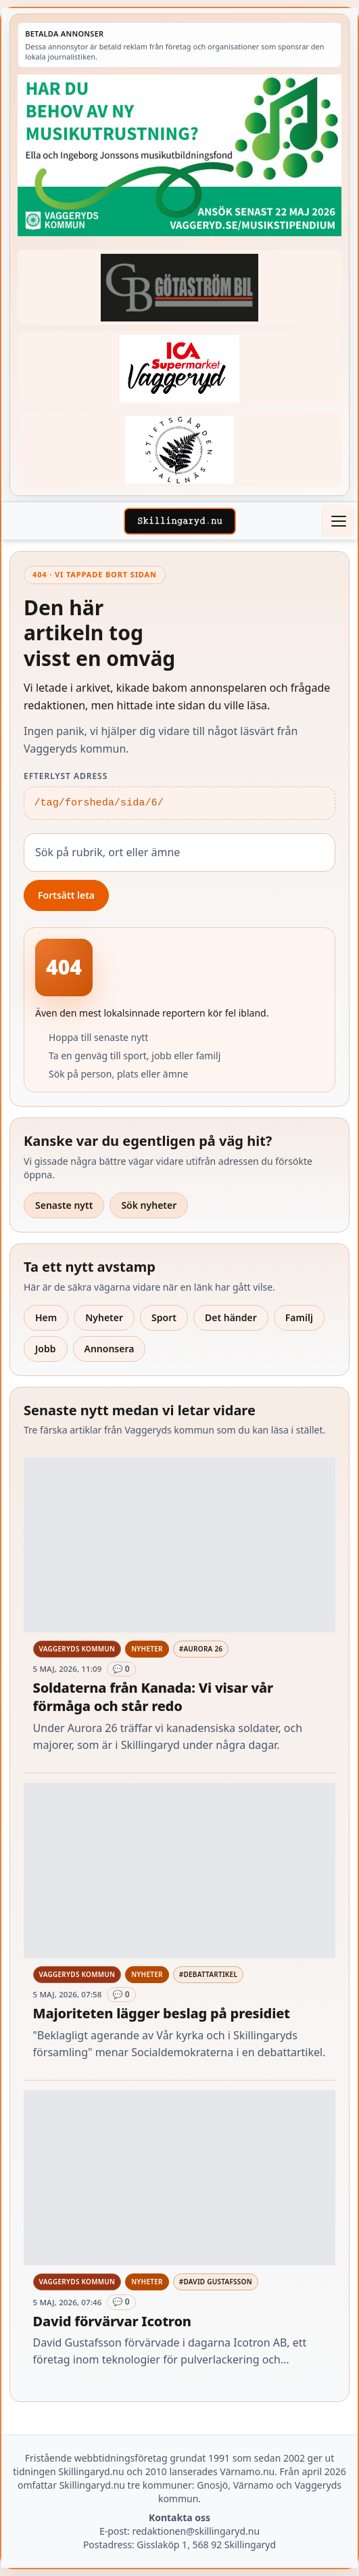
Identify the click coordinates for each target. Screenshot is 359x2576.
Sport (163, 1317)
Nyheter (104, 1317)
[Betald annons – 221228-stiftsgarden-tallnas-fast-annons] (179, 449)
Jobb (45, 1348)
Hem (46, 1317)
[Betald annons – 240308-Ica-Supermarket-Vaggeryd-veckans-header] (179, 368)
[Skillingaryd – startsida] (180, 521)
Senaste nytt (64, 1205)
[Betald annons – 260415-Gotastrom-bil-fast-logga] (179, 287)
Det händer (231, 1317)
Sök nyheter (148, 1205)
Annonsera (110, 1348)
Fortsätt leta (66, 895)
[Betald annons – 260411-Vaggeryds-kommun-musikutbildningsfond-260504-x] (179, 155)
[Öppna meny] (338, 521)
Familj (299, 1317)
